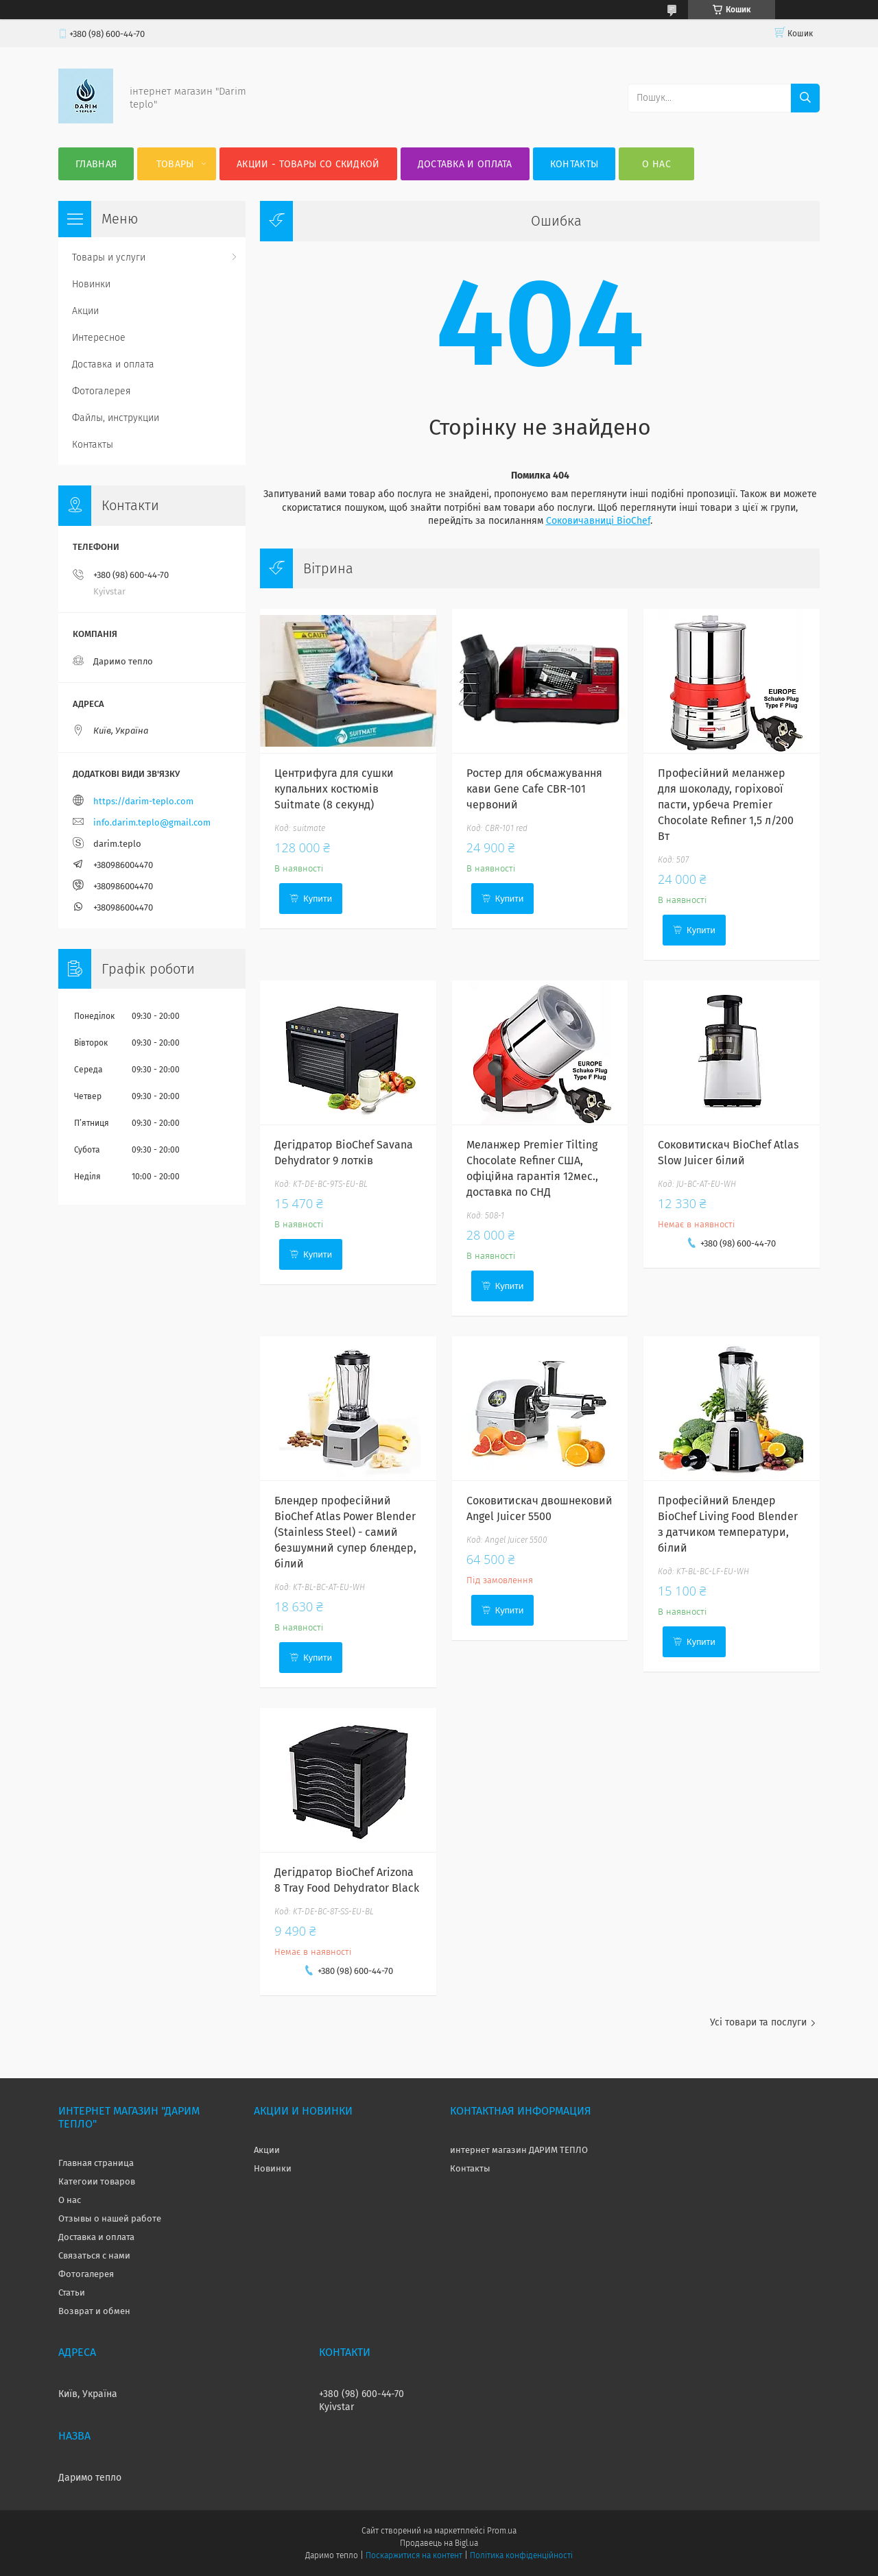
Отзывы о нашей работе (109, 2218)
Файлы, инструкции (115, 418)
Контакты (574, 164)
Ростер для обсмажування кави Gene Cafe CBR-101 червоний (534, 789)
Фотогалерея (101, 391)
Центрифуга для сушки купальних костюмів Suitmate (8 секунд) (334, 789)
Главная (96, 164)
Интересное (99, 338)
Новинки (91, 284)
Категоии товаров (96, 2181)
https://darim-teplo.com (143, 801)
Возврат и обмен (94, 2311)
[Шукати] (805, 98)
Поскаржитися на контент (414, 2555)
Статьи (71, 2292)
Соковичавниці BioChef (598, 521)
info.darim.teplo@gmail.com (152, 822)
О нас (656, 164)
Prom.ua (502, 2531)
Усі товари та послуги (758, 2022)
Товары (175, 164)
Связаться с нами (94, 2255)
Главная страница (96, 2163)
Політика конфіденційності (521, 2555)
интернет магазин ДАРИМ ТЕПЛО (519, 2150)
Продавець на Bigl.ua (439, 2543)
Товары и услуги (108, 257)
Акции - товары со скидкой (308, 164)
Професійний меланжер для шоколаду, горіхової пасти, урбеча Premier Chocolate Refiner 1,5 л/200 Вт (726, 805)
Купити (317, 898)
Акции (85, 311)
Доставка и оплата (465, 164)
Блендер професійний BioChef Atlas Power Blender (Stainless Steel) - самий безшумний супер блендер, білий (345, 1532)
